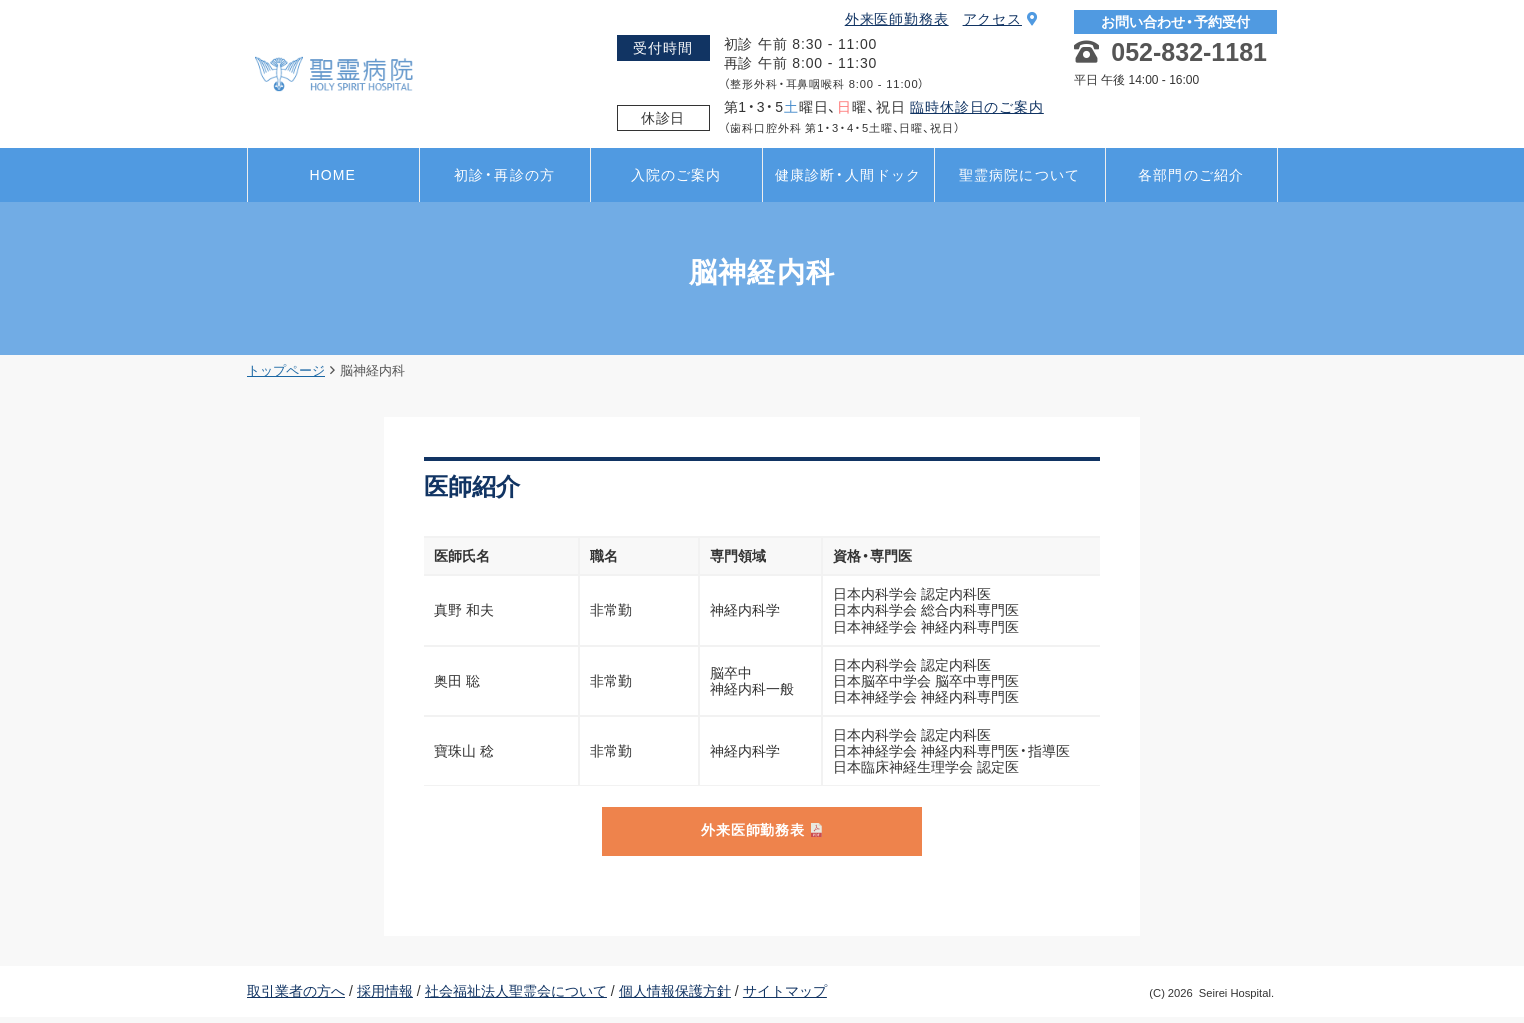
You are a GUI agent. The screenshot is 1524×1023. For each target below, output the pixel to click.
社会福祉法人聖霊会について (516, 997)
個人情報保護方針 (675, 997)
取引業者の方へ (296, 997)
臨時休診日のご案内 (977, 107)
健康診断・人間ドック (848, 175)
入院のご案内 (676, 175)
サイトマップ (785, 997)
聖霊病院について (1019, 175)
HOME (333, 175)
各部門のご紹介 (1191, 175)
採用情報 (385, 997)
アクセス (1001, 19)
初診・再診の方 (504, 175)
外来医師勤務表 (897, 19)
